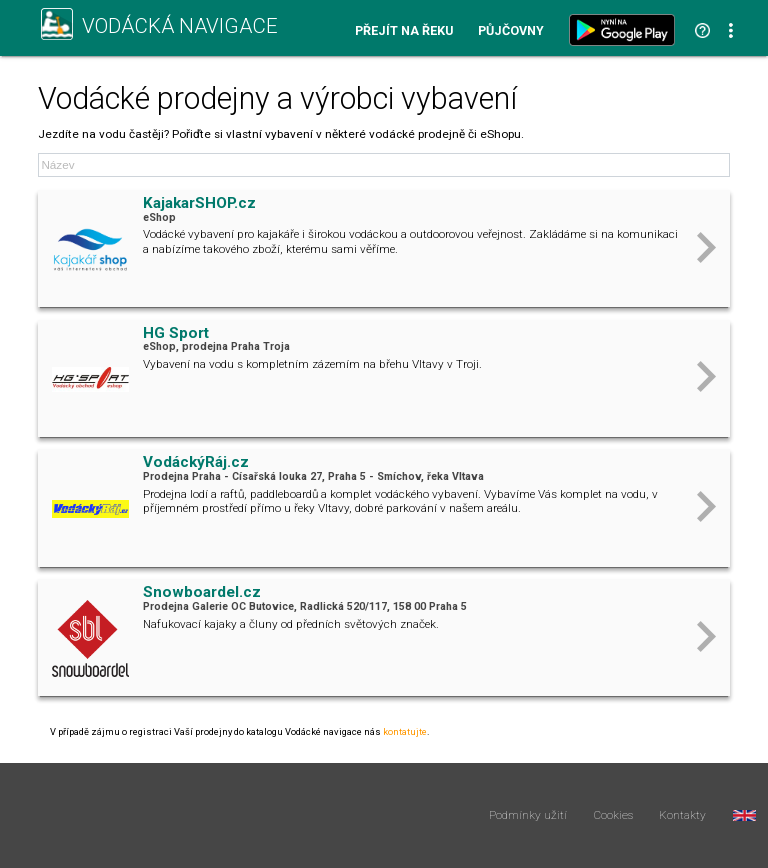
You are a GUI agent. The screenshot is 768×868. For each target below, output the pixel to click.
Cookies (613, 816)
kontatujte (405, 731)
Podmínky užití (528, 816)
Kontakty (682, 816)
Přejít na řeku (404, 31)
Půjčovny (511, 31)
